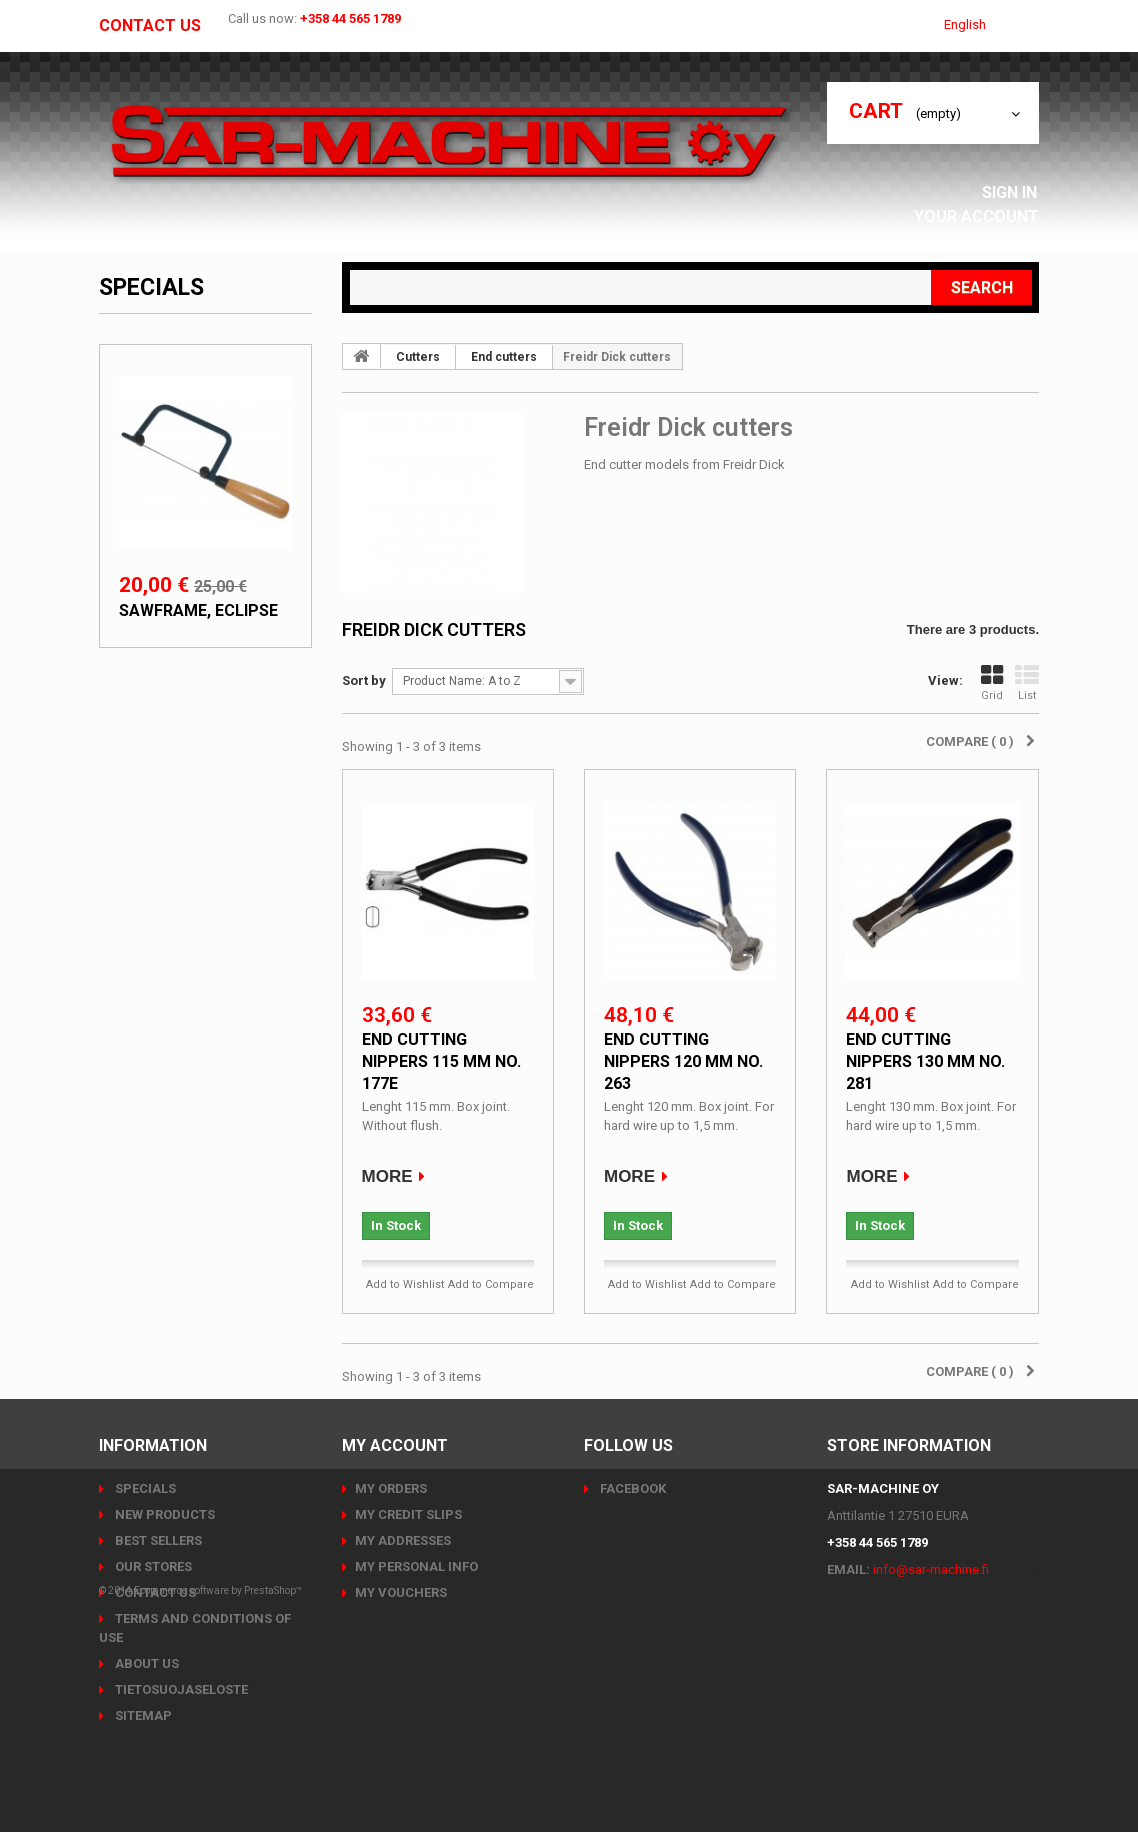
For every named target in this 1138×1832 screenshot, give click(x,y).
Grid (992, 683)
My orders (391, 1488)
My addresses (403, 1540)
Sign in (1015, 192)
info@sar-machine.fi (931, 1569)
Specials (151, 287)
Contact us (150, 26)
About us (145, 1663)
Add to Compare (491, 1284)
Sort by (364, 680)
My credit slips (408, 1514)
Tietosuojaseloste (180, 1689)
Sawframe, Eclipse (198, 610)
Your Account (981, 216)
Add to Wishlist (405, 1284)
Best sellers (157, 1540)
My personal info (416, 1566)
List (1027, 683)
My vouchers (401, 1592)
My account (395, 1445)
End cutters (504, 357)
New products (163, 1514)
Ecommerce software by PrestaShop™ (218, 1776)
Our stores (152, 1566)
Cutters (418, 357)
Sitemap (142, 1715)
